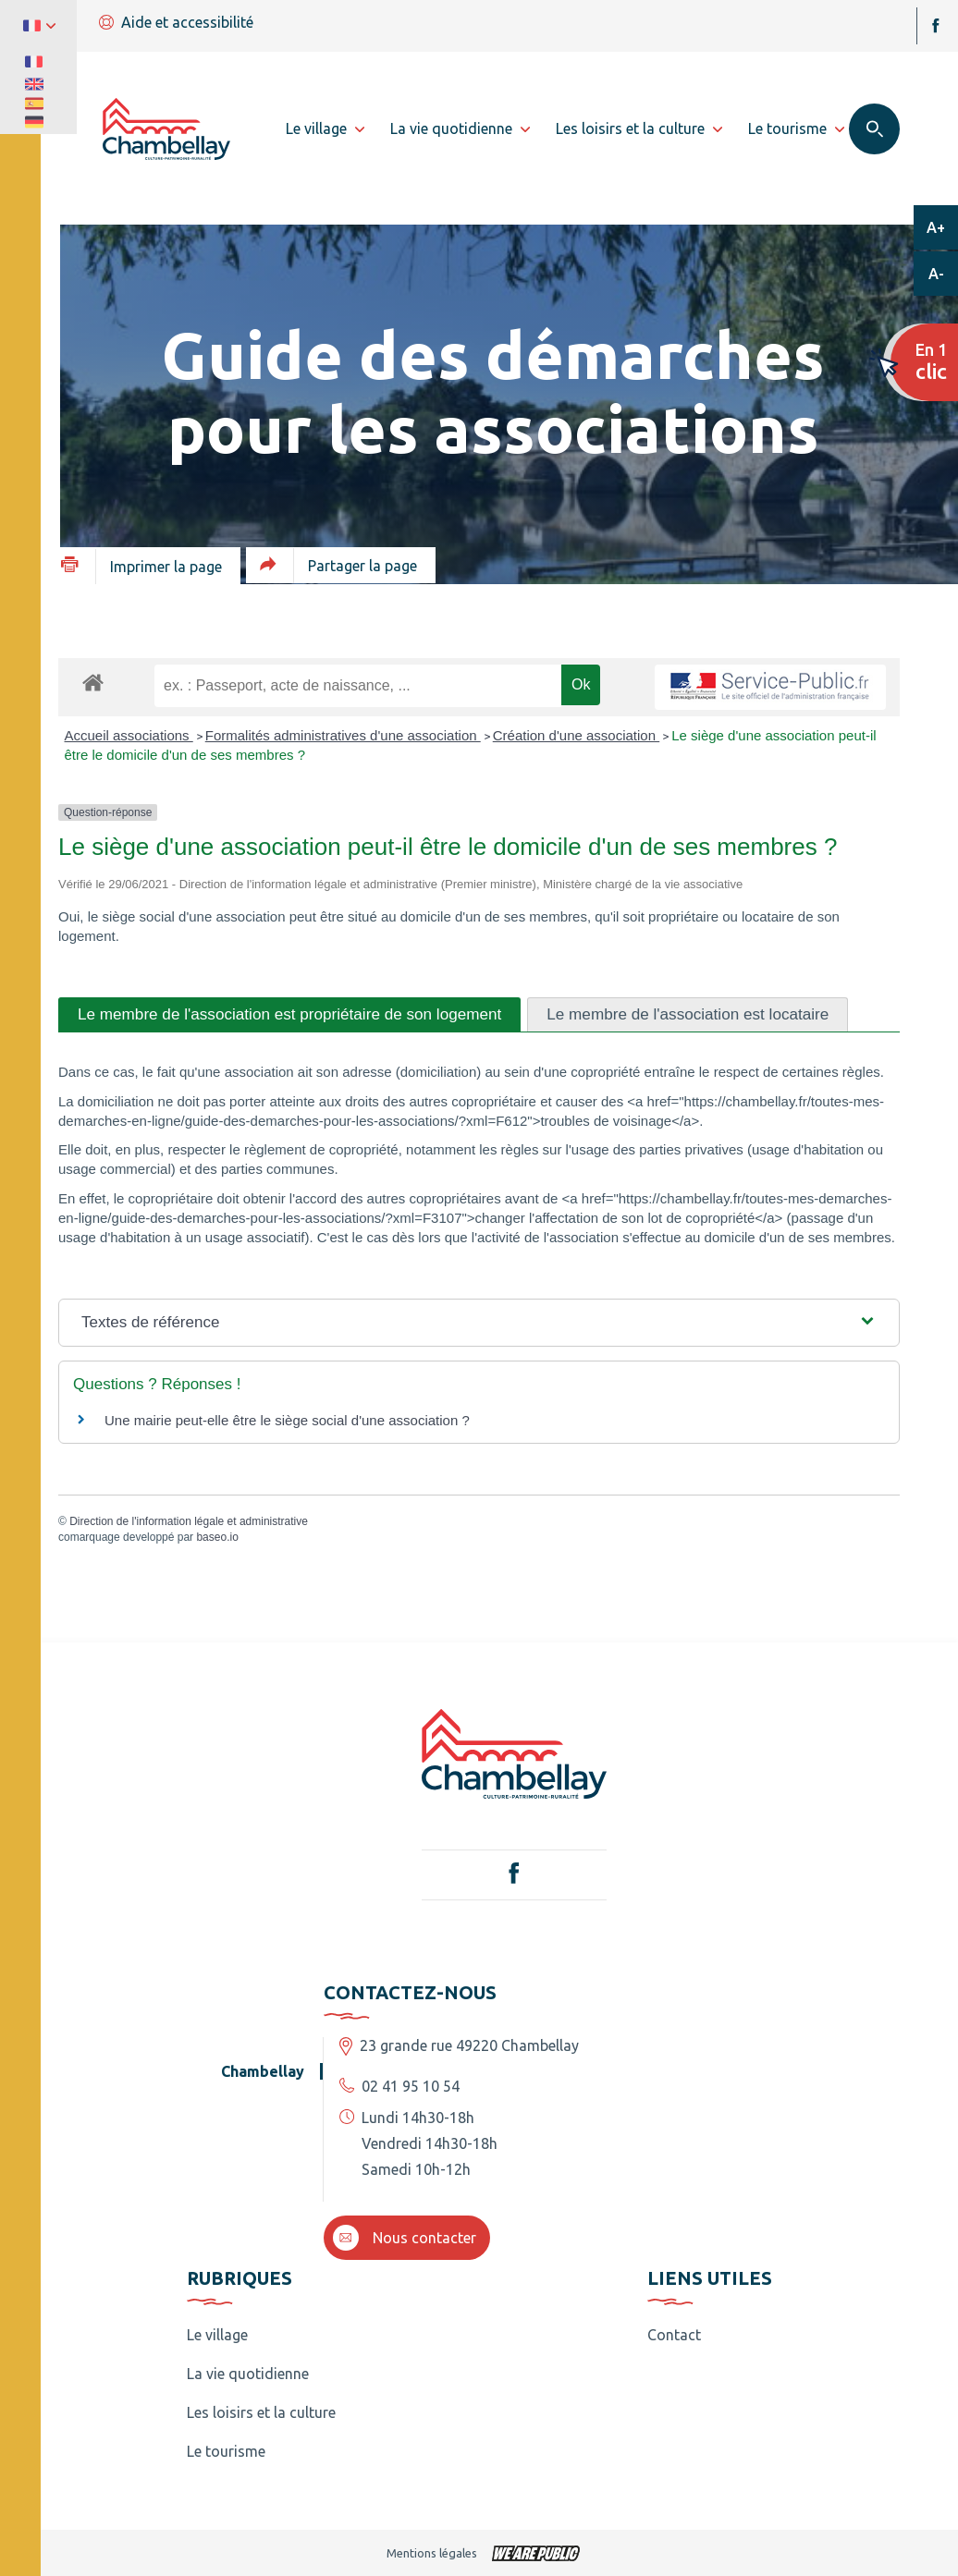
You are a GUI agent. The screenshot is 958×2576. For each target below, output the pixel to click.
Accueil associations (129, 735)
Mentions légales (432, 2552)
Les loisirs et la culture (261, 2412)
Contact (674, 2334)
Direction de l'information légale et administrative (188, 1521)
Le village (217, 2334)
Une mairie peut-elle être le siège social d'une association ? (287, 1420)
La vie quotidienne (248, 2373)
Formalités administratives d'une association (343, 735)
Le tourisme (226, 2451)
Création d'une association (576, 735)
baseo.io (217, 1537)
